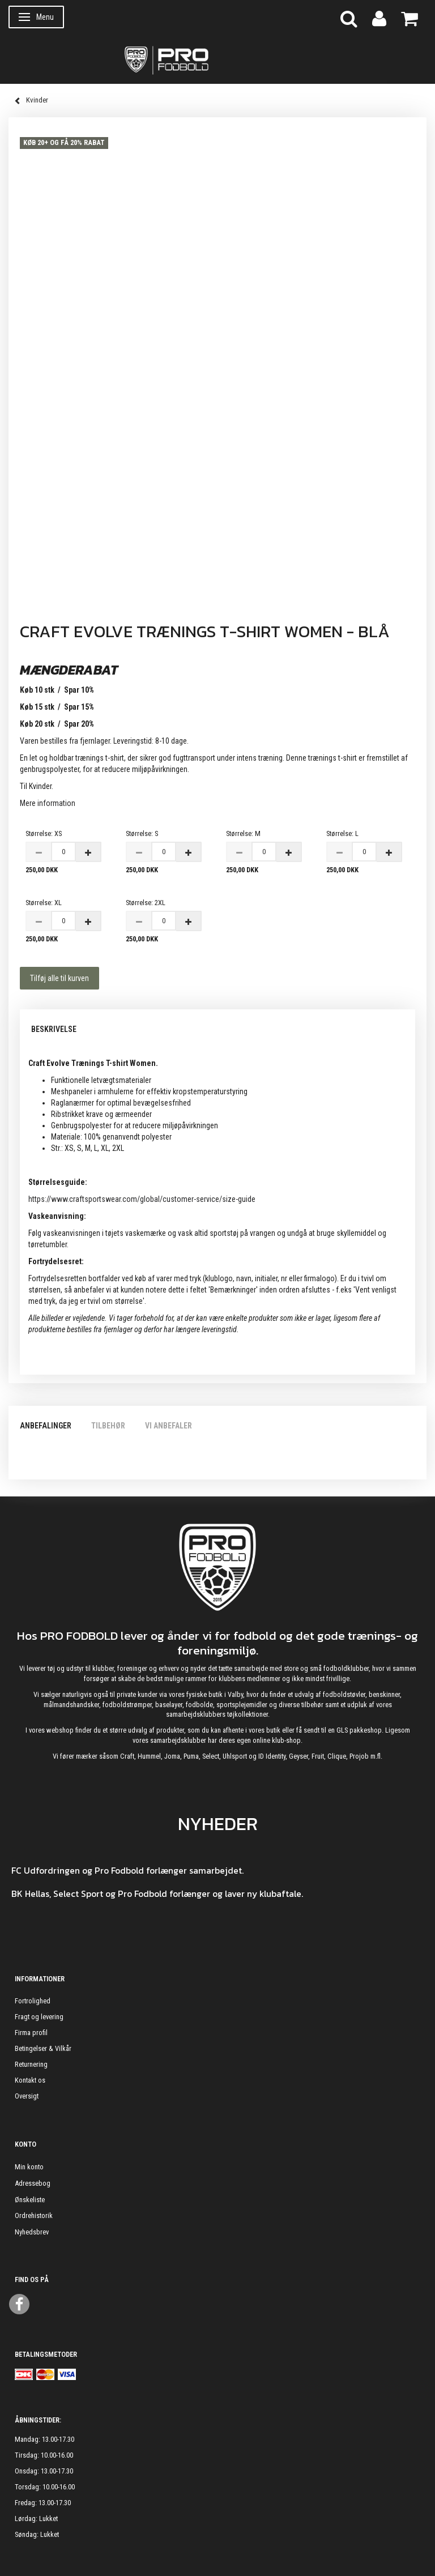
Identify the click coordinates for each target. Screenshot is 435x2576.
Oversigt (27, 2096)
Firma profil (31, 2032)
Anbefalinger (45, 1425)
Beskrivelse (53, 1029)
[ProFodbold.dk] (217, 59)
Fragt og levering (39, 2016)
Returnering (31, 2064)
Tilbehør (108, 1425)
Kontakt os (30, 2080)
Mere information (47, 803)
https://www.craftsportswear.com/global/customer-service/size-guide (141, 1199)
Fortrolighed (32, 2001)
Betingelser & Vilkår (43, 2048)
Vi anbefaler (168, 1425)
